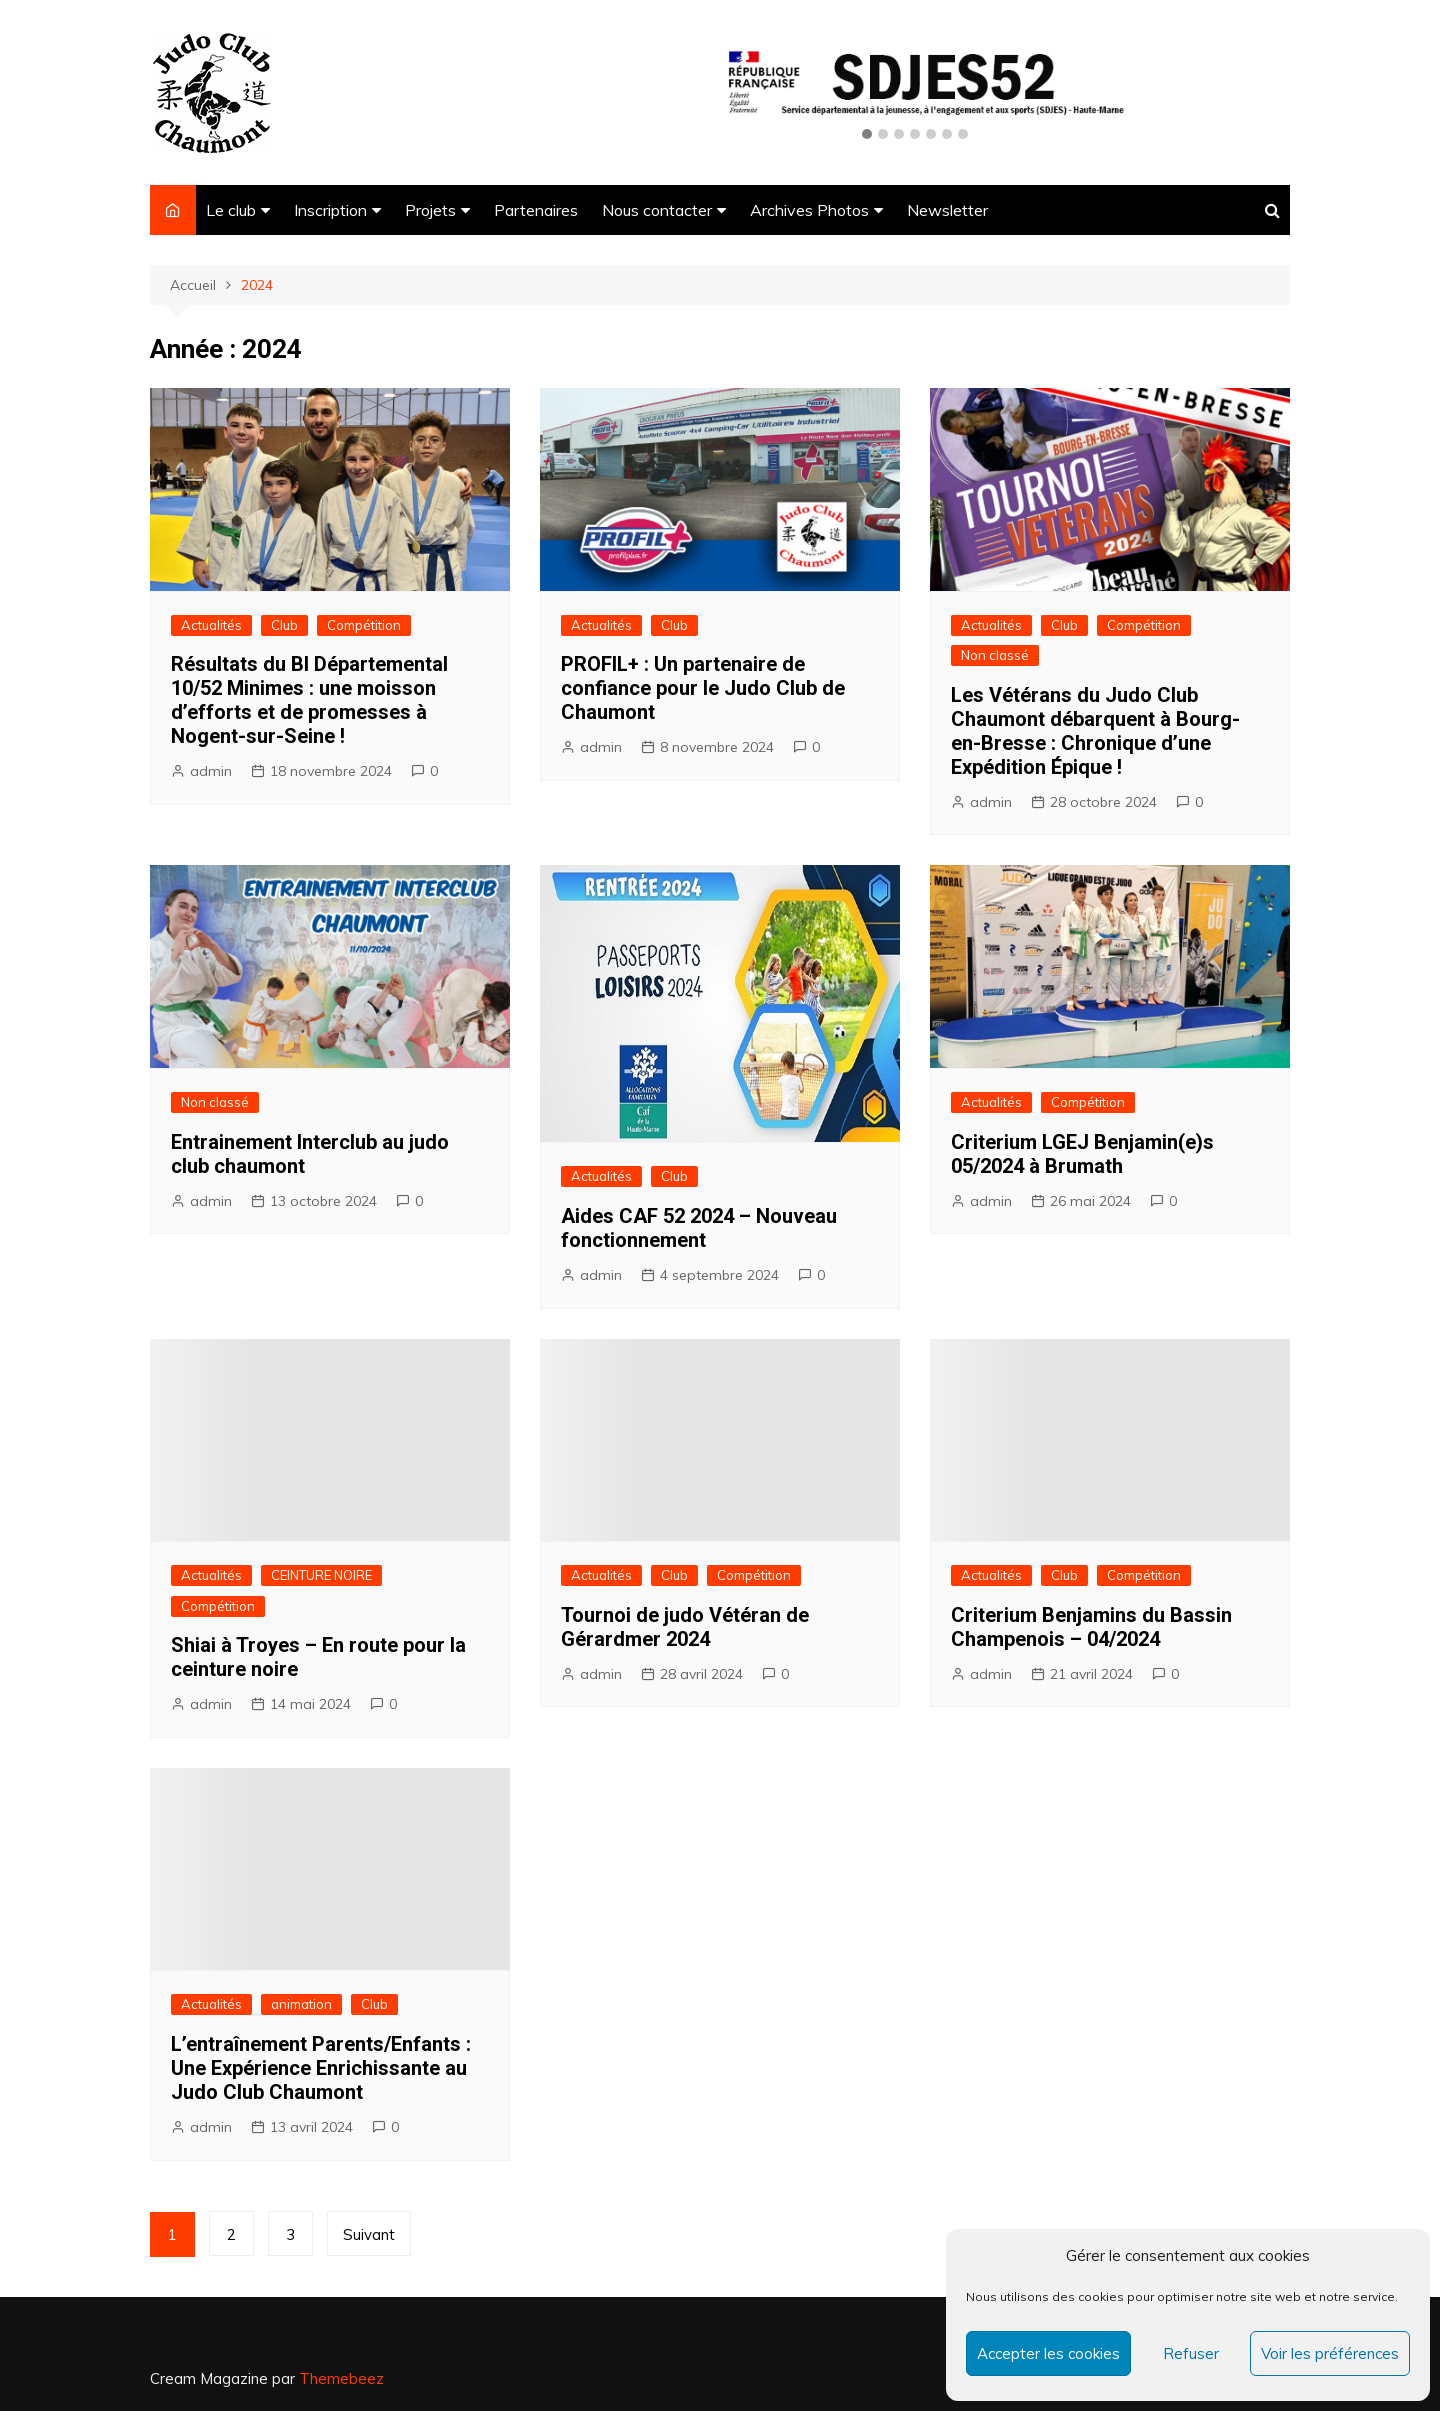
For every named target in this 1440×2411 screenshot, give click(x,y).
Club (284, 625)
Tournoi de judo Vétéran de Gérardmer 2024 (685, 1627)
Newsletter (947, 210)
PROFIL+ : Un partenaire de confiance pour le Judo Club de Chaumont (703, 688)
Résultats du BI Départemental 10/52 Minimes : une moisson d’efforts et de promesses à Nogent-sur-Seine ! (309, 700)
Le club (231, 210)
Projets (430, 210)
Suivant (369, 2234)
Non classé (995, 655)
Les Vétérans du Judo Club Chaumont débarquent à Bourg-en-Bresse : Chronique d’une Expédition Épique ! (1095, 731)
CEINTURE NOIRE (321, 1575)
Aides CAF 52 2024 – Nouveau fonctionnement (699, 1228)
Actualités (211, 625)
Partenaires (536, 210)
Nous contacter (657, 210)
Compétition (364, 625)
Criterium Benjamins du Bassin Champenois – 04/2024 (1091, 1627)
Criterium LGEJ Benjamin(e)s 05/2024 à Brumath (1082, 1154)
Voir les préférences (1330, 2353)
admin (211, 771)
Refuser (1191, 2353)
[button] (867, 135)
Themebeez (341, 2378)
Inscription (330, 210)
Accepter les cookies (1048, 2353)
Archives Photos (809, 210)
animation (301, 2004)
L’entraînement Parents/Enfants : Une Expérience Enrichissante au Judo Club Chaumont (321, 2068)
